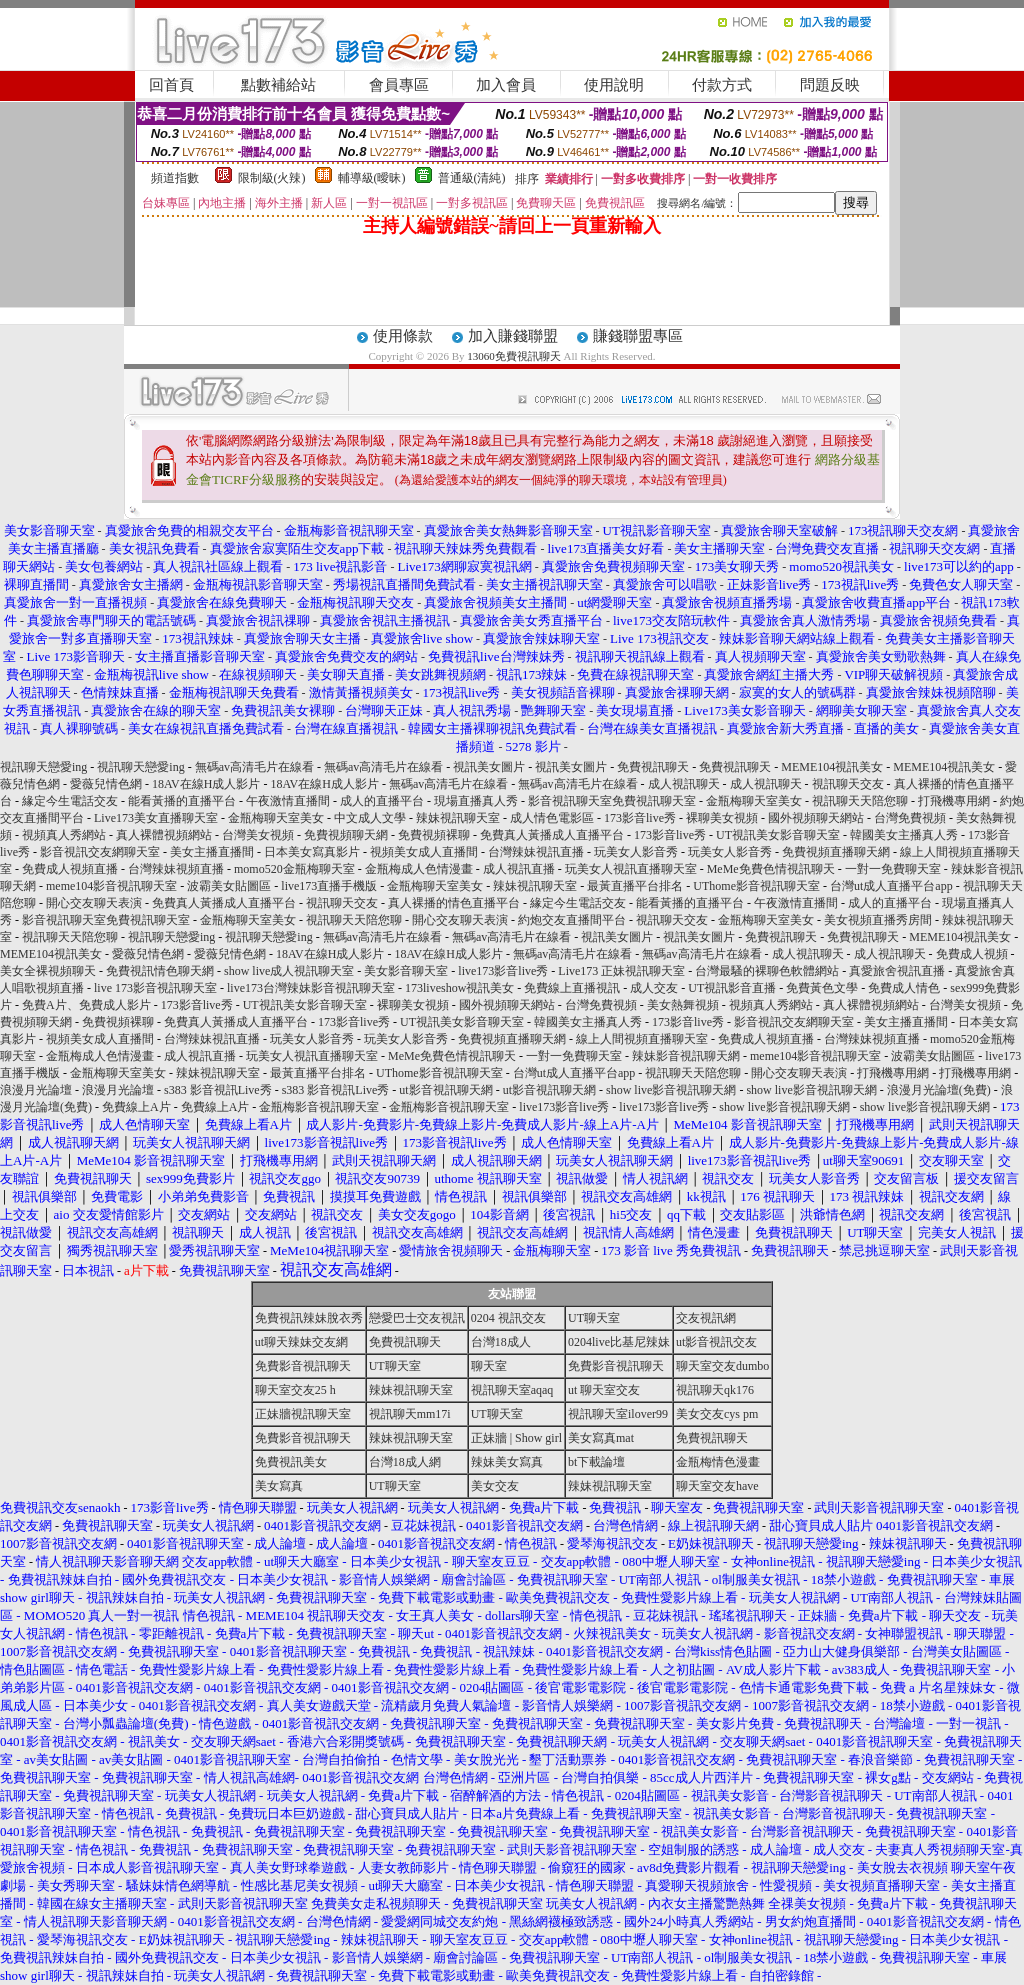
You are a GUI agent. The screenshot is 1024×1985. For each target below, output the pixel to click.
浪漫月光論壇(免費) (939, 1090)
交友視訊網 (706, 1318)
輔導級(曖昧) (372, 178)
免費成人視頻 (972, 954)
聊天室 (489, 1366)
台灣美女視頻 (258, 835)
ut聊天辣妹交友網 (301, 1342)
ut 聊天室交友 (604, 1390)
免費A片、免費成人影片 (86, 1005)
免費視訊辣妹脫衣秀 (309, 1318)
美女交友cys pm (717, 1414)
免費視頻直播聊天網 (836, 852)
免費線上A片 (136, 1107)
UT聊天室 (594, 1318)
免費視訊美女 (291, 1462)
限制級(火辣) (272, 178)
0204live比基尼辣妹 (619, 1342)
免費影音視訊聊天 (303, 1366)
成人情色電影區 (552, 818)
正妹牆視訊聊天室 (303, 1414)
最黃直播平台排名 (635, 886)
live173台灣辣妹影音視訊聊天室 (311, 988)
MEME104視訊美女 (832, 767)
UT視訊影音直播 (732, 988)
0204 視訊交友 (508, 1318)
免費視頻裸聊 (434, 835)
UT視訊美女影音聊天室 (778, 835)
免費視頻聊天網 (346, 835)
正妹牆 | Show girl (516, 1438)
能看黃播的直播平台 (182, 801)
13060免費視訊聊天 (514, 356)
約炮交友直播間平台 (572, 920)
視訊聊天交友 (848, 784)
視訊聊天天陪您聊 (860, 801)
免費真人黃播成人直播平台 (552, 835)
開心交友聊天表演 (94, 903)
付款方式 (722, 85)
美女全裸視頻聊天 (48, 971)
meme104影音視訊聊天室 (111, 886)
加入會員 (506, 85)
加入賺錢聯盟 (513, 336)
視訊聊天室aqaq (512, 1390)
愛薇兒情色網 (106, 784)
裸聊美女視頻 (722, 818)
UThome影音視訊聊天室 (756, 886)
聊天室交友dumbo (722, 1366)
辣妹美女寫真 (507, 1462)
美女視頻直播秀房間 (878, 920)
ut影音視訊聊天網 (445, 1090)
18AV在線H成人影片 (206, 784)
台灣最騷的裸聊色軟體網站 (767, 971)
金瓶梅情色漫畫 (718, 1462)
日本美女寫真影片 (312, 852)
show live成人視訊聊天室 (289, 971)
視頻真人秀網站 (64, 835)
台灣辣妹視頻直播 (176, 869)
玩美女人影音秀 (636, 852)
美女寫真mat (601, 1438)
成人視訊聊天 (684, 784)
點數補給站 (278, 85)
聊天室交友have (717, 1486)
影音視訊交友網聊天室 (100, 852)
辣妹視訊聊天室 (458, 818)
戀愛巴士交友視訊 (417, 1318)
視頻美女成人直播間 (424, 852)
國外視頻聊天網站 (816, 818)
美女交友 (495, 1486)
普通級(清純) (472, 178)
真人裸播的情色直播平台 (454, 903)
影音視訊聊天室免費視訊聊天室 (612, 801)
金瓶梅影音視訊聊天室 (319, 1107)
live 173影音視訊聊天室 (155, 988)
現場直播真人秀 (476, 801)
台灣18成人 (501, 1342)
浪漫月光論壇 (36, 1090)
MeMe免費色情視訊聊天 (771, 869)
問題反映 (830, 85)
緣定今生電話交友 (70, 801)
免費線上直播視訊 (572, 988)
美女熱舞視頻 (683, 1005)
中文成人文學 (370, 818)
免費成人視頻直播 (70, 869)
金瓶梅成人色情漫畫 (419, 869)
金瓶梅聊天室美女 (754, 801)
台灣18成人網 (405, 1462)
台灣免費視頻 (910, 818)
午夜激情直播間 (288, 801)
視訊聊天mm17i (410, 1414)
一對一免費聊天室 (893, 869)
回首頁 (171, 85)
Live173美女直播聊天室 (156, 818)
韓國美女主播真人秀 (904, 835)
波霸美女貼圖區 (229, 886)
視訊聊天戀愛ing (45, 767)
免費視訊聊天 (653, 767)
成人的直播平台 (382, 801)
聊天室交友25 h (295, 1390)
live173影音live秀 (503, 971)
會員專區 (399, 85)
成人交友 (654, 988)
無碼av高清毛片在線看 (254, 767)
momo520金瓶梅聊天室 (294, 869)
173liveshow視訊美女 (459, 988)
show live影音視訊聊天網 (671, 1090)
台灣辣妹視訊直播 (536, 852)
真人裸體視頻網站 (164, 835)
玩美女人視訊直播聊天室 (631, 869)
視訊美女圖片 (489, 767)
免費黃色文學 (822, 988)
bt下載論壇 (596, 1462)
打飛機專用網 (954, 801)
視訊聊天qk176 (715, 1390)
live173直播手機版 (329, 886)
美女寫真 (279, 1486)
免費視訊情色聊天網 (160, 971)
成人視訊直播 (519, 869)
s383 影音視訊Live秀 (218, 1090)
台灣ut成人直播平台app (891, 886)
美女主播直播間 (212, 852)
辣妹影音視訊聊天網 (686, 1056)
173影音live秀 (640, 818)
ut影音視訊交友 (716, 1342)
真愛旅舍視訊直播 (897, 971)
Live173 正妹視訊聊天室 (621, 971)
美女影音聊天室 (406, 971)
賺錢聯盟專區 (638, 336)
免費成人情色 (904, 988)
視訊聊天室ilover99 (618, 1414)
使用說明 (614, 85)
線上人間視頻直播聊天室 (642, 1039)
